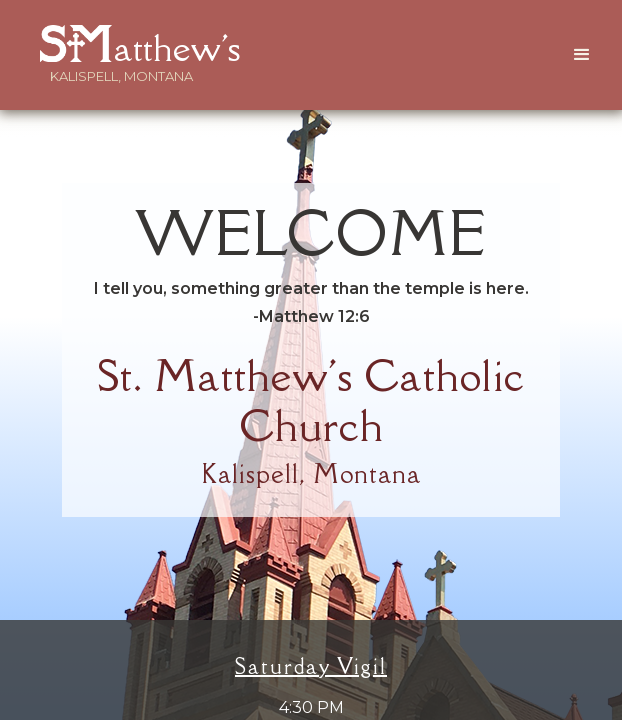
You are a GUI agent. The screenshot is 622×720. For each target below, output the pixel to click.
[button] (582, 55)
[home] (121, 43)
